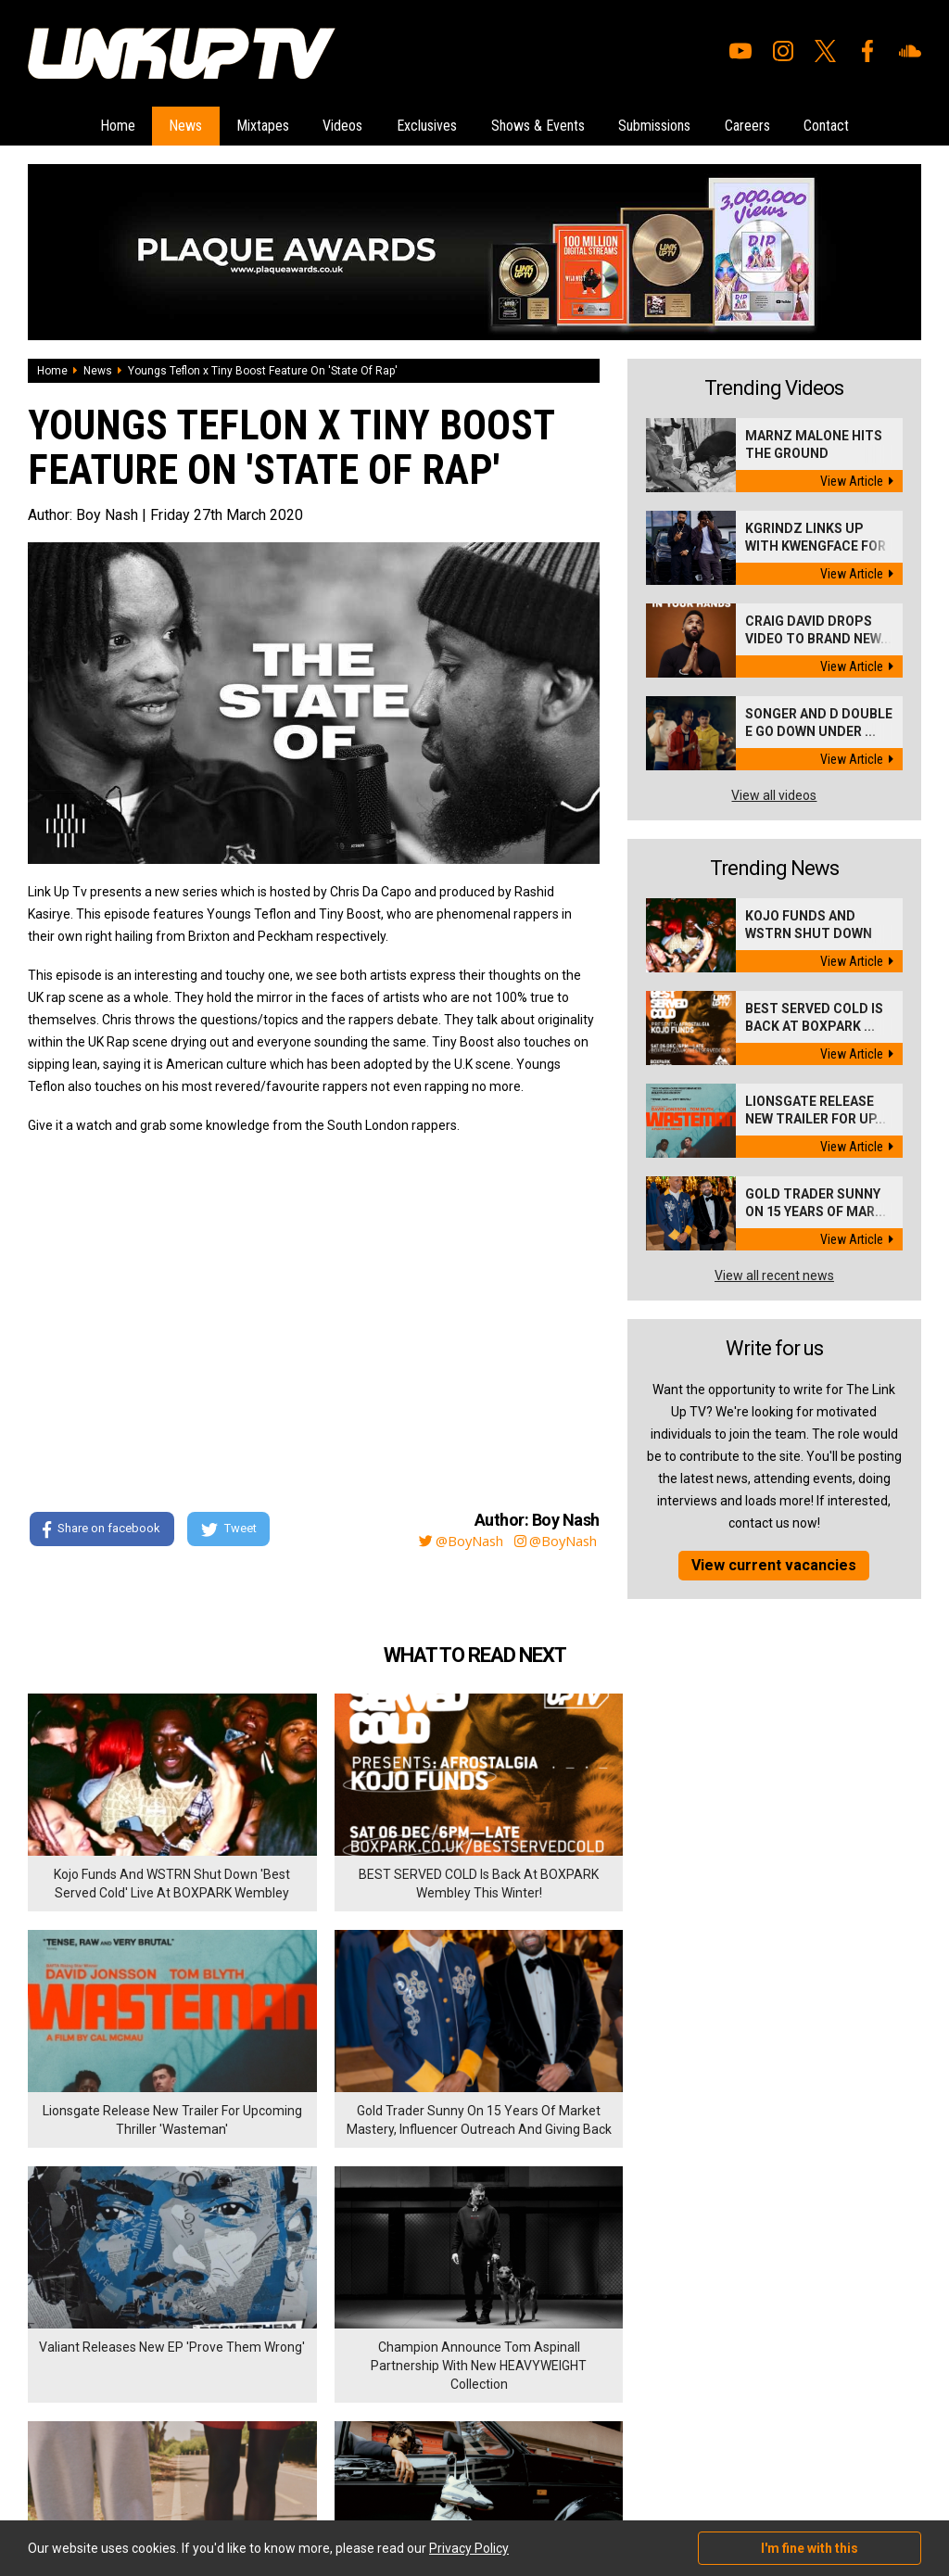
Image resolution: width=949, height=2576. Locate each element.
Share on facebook (101, 1527)
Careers (756, 124)
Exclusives (427, 124)
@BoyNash (448, 1538)
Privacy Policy (231, 2363)
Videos (340, 124)
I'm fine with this (809, 2548)
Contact (839, 124)
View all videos (773, 793)
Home (104, 124)
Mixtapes (256, 124)
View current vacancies (773, 1563)
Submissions (661, 124)
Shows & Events (541, 124)
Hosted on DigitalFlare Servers (97, 2476)
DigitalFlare (239, 2460)
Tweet (231, 1527)
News (176, 124)
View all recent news (774, 1273)
